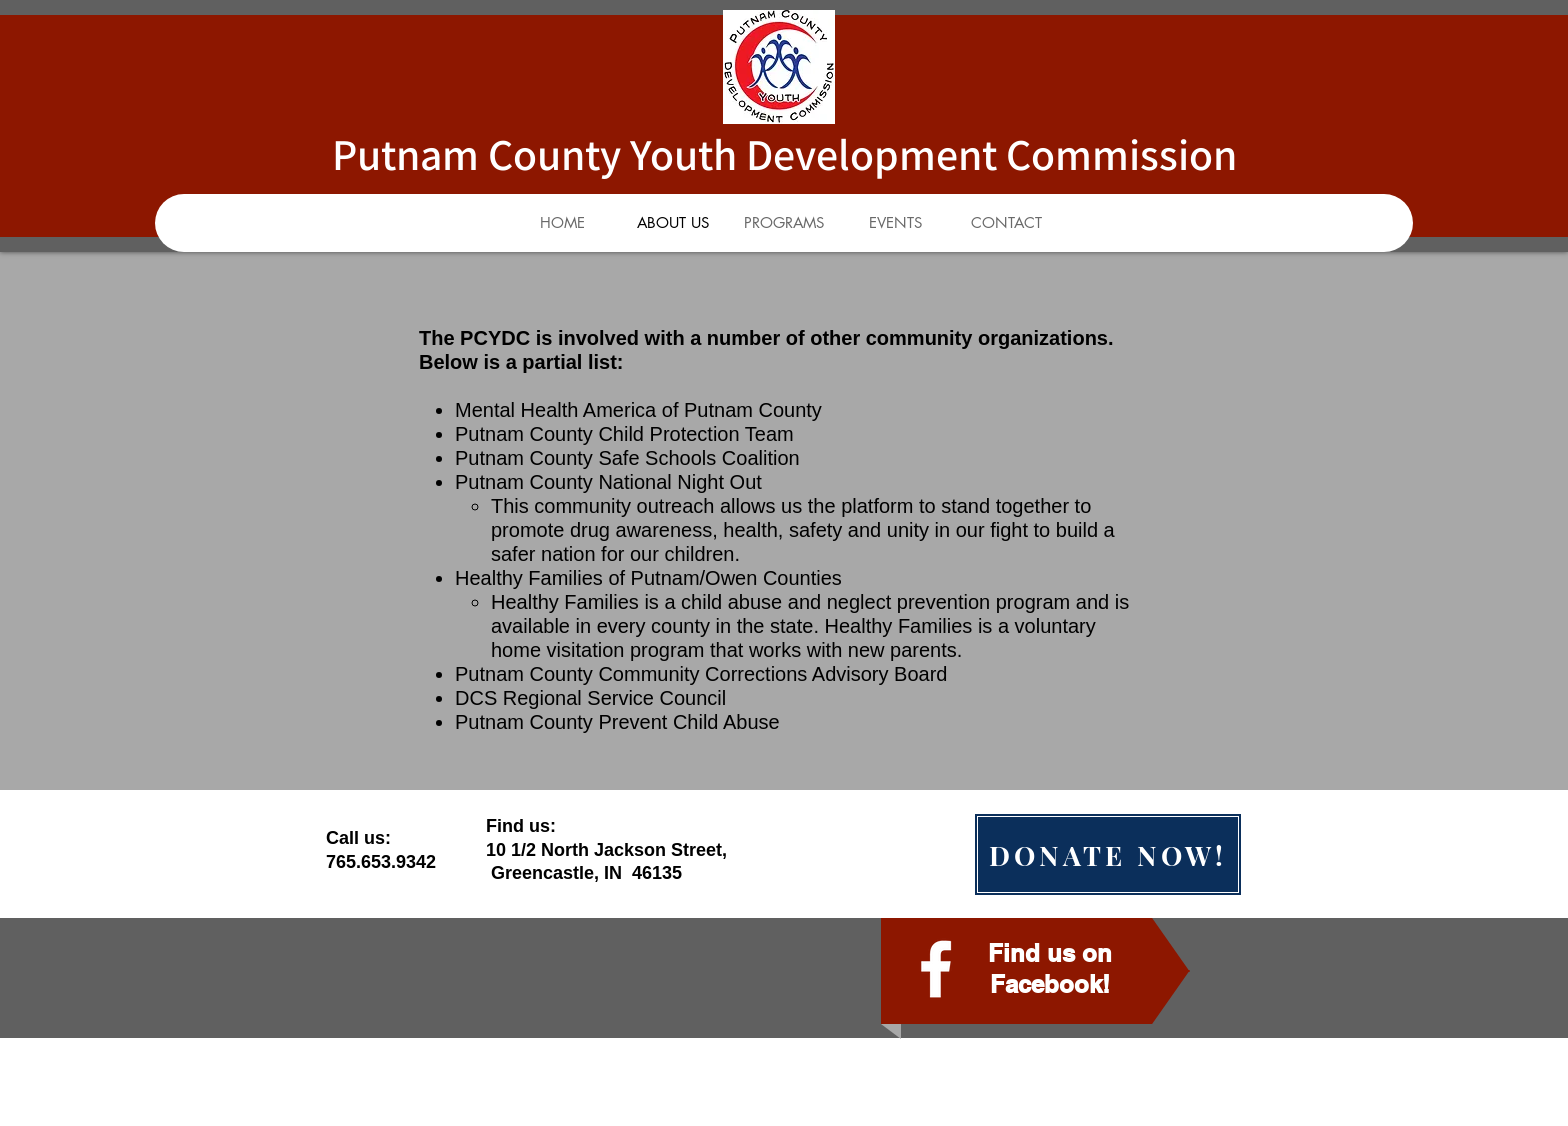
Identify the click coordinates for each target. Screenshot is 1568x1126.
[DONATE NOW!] (1108, 854)
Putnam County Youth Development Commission (784, 154)
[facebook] (936, 969)
